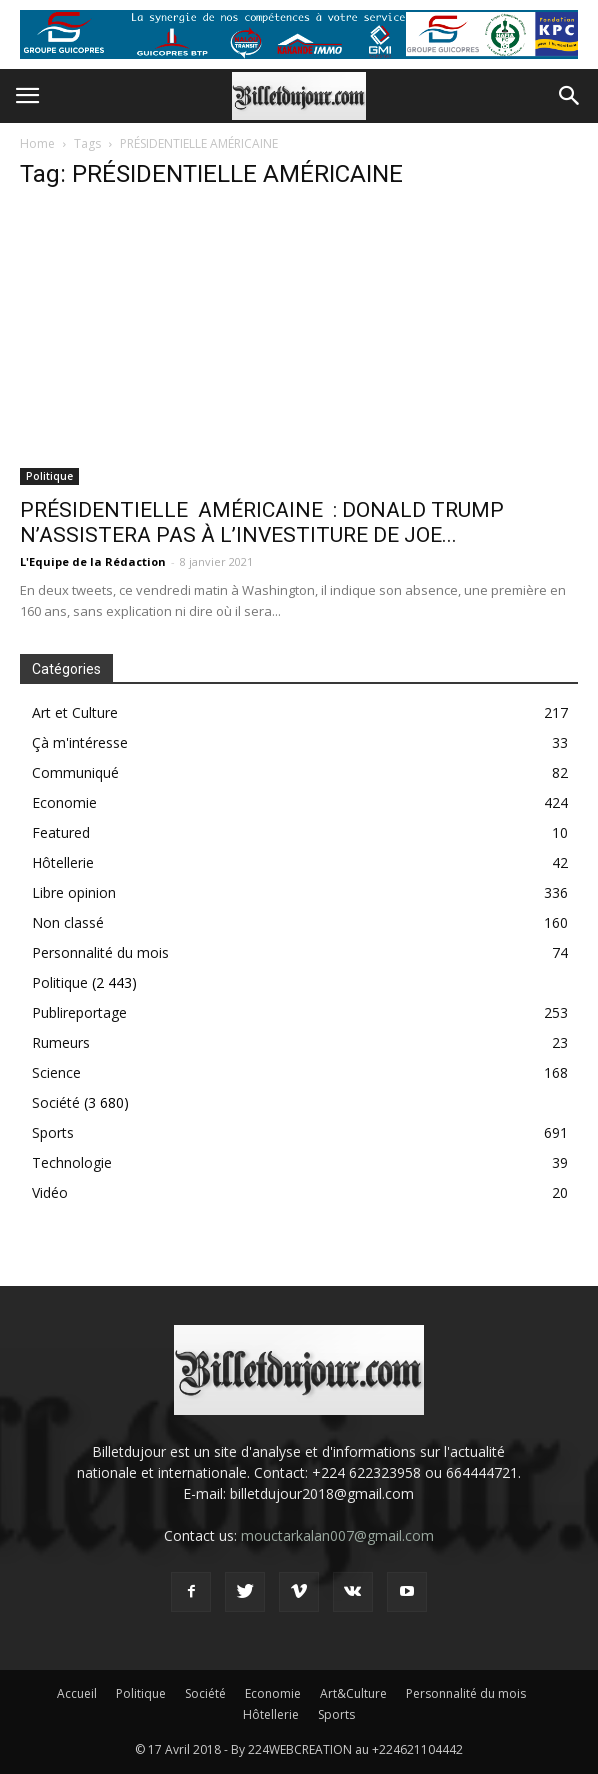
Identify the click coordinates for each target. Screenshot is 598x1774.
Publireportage (79, 1012)
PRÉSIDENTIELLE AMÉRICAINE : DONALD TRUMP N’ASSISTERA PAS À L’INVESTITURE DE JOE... (262, 522)
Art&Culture (353, 1693)
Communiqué (75, 772)
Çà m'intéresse (80, 742)
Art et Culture (75, 712)
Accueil (77, 1693)
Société (56, 1102)
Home (37, 143)
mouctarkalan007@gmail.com (337, 1535)
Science (56, 1072)
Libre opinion (74, 892)
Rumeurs (61, 1042)
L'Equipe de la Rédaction (93, 561)
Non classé (68, 922)
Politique (49, 476)
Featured (61, 832)
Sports (53, 1132)
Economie (64, 802)
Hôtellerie (63, 862)
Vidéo (50, 1192)
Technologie (72, 1162)
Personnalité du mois (100, 952)
